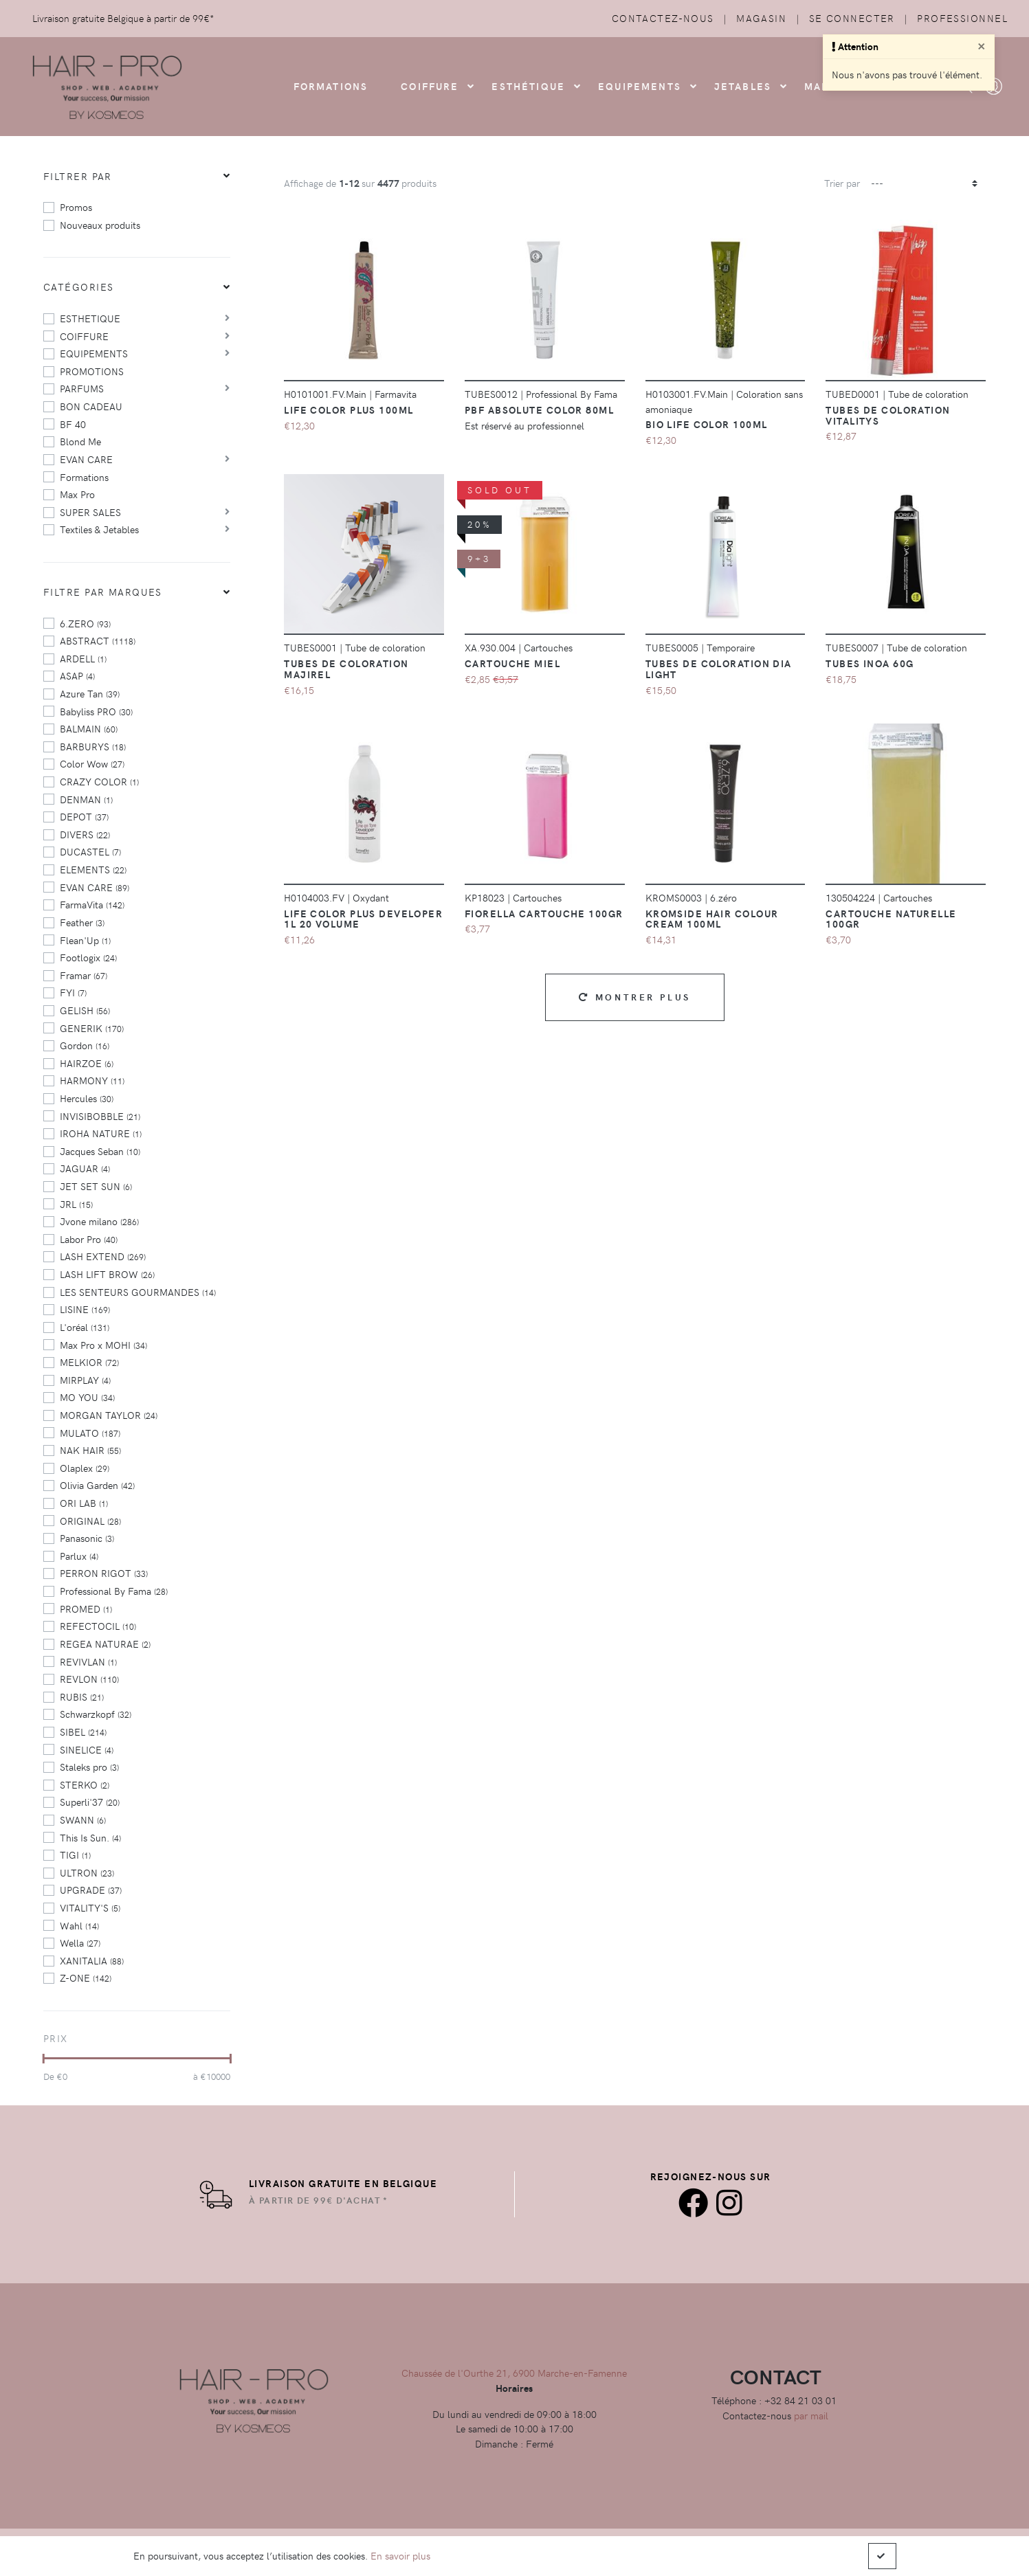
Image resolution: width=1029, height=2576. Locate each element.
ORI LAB (84, 1503)
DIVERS (85, 834)
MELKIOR (89, 1362)
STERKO (84, 1784)
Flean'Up (85, 940)
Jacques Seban (100, 1151)
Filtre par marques (102, 591)
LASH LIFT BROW (107, 1274)
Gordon (84, 1045)
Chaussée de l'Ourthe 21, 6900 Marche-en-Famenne (514, 2372)
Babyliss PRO (96, 711)
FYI (73, 992)
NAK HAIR (90, 1450)
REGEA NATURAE (105, 1643)
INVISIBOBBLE (100, 1116)
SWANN (83, 1819)
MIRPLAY (85, 1380)
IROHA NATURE (101, 1133)
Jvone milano (99, 1221)
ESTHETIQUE (90, 318)
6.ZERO (85, 623)
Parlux (79, 1556)
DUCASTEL (90, 851)
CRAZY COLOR (99, 781)
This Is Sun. (90, 1837)
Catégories (78, 286)
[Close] (981, 45)
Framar (83, 975)
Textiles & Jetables (99, 529)
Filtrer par (77, 176)
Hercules (86, 1098)
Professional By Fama (114, 1591)
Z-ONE (85, 1977)
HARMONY (92, 1080)
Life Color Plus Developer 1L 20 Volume (363, 918)
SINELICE (86, 1749)
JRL (76, 1204)
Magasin (761, 18)
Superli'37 (90, 1801)
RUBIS (82, 1696)
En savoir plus (400, 2555)
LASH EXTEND (103, 1256)
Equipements (639, 86)
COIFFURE (429, 86)
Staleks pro (89, 1766)
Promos (76, 207)
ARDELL (83, 658)
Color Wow (92, 763)
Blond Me (80, 441)
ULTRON (87, 1872)
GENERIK (92, 1028)
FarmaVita (92, 904)
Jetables (742, 86)
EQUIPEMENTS (94, 353)
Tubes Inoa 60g (870, 663)
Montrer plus (635, 997)
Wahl (79, 1925)
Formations (84, 477)
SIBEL (83, 1731)
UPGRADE (91, 1889)
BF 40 (73, 424)
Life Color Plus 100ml (348, 409)
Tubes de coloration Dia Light (718, 668)
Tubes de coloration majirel (346, 668)
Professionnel (962, 18)
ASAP (77, 675)
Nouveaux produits (100, 225)
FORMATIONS (331, 86)
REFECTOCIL (98, 1626)
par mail (811, 2415)
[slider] (44, 2058)
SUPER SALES (90, 512)
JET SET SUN (96, 1186)
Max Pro (77, 494)
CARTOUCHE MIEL (512, 663)
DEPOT (84, 816)
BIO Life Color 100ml (706, 424)
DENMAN (86, 799)
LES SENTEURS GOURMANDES (138, 1292)
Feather (82, 922)
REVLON (89, 1678)
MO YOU (87, 1397)
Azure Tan (90, 693)
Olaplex (84, 1468)
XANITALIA (92, 1960)
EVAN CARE (86, 459)
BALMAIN (89, 728)
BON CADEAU (91, 406)
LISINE (85, 1309)
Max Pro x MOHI (103, 1345)
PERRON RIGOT (104, 1573)
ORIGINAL (90, 1520)
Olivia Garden (97, 1485)
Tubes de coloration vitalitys (888, 415)
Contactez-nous (663, 18)
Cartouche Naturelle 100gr (891, 918)
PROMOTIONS (92, 371)
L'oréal (84, 1327)
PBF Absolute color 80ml (539, 409)
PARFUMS (82, 388)
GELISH (85, 1010)
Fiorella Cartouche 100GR (544, 913)
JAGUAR (85, 1168)
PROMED (86, 1608)
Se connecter (852, 18)
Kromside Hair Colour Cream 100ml (712, 918)
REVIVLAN (88, 1661)
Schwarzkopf (95, 1714)
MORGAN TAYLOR (108, 1415)
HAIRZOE (86, 1063)
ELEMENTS (93, 869)
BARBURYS (93, 746)
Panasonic (87, 1538)
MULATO (90, 1433)
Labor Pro (89, 1239)
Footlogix (88, 957)
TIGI (75, 1854)
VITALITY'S (90, 1907)
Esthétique (528, 86)
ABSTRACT (97, 640)
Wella (80, 1942)
